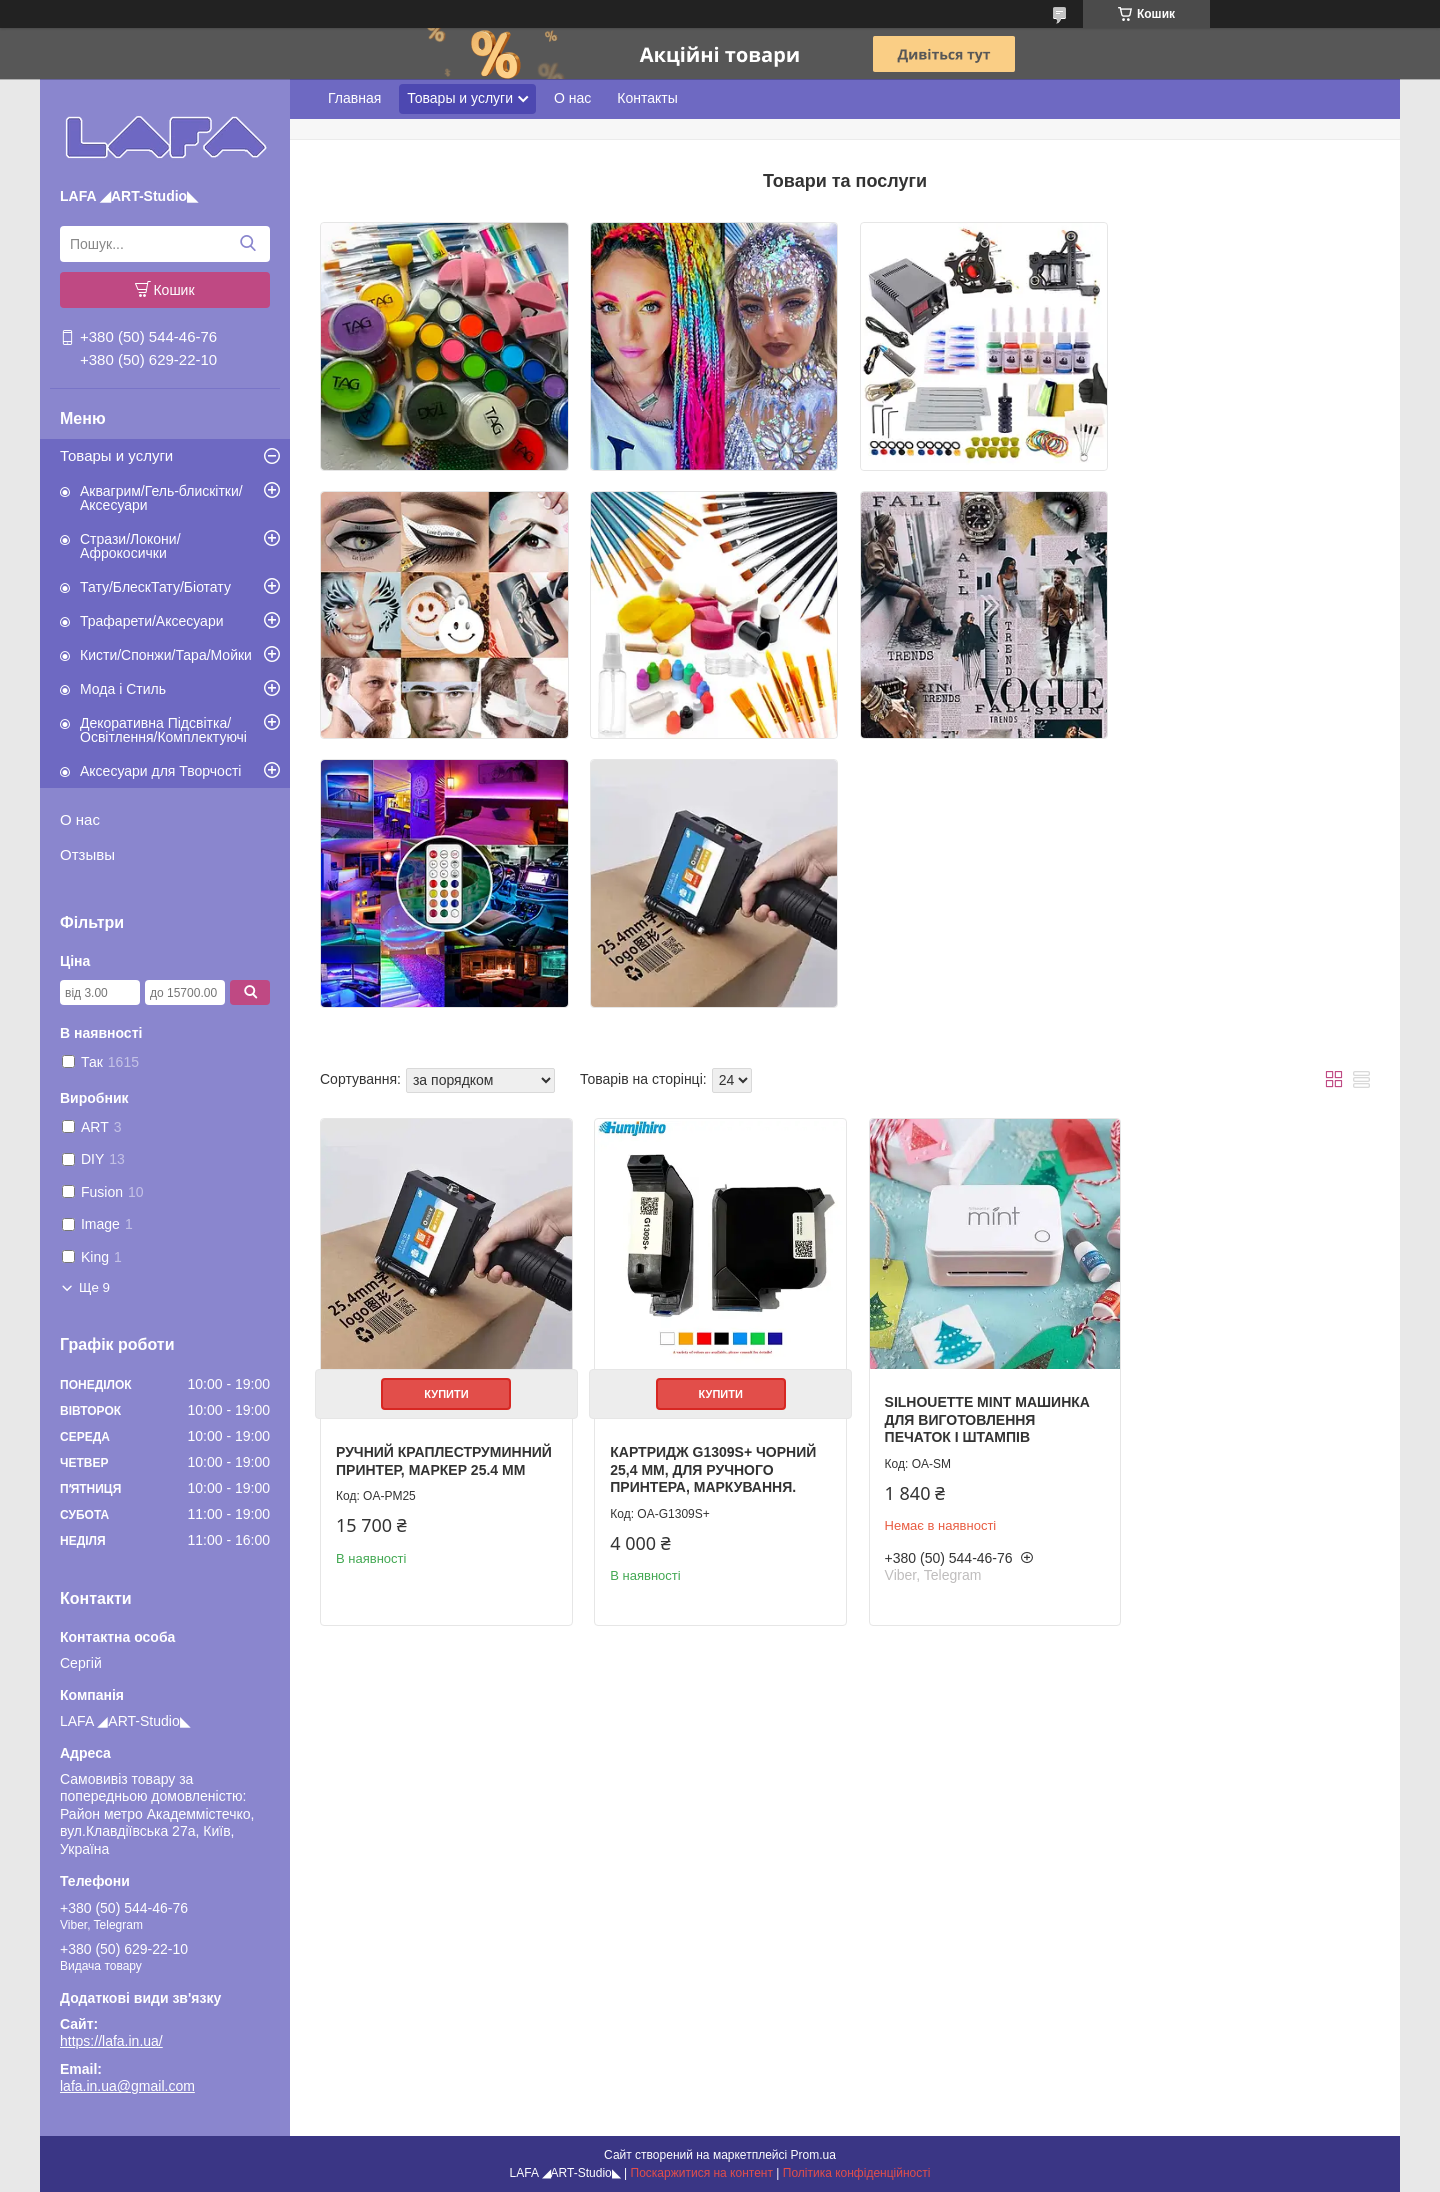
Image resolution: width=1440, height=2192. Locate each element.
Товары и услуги (116, 455)
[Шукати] (247, 244)
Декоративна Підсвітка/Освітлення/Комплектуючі (163, 730)
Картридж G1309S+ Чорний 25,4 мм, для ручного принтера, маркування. (707, 1190)
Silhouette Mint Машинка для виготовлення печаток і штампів (973, 1140)
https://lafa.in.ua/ (111, 2041)
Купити (443, 1115)
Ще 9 (94, 1287)
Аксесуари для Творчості (160, 771)
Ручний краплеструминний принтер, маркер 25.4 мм (430, 1190)
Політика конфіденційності (857, 2173)
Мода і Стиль (123, 689)
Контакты (647, 98)
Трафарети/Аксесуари (152, 621)
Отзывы (87, 854)
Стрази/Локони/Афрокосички (130, 546)
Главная (354, 98)
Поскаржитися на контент (702, 2173)
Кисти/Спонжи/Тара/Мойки (166, 655)
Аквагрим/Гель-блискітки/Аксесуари (161, 498)
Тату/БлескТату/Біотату (155, 587)
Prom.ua (813, 2155)
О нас (80, 819)
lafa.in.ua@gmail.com (127, 2086)
